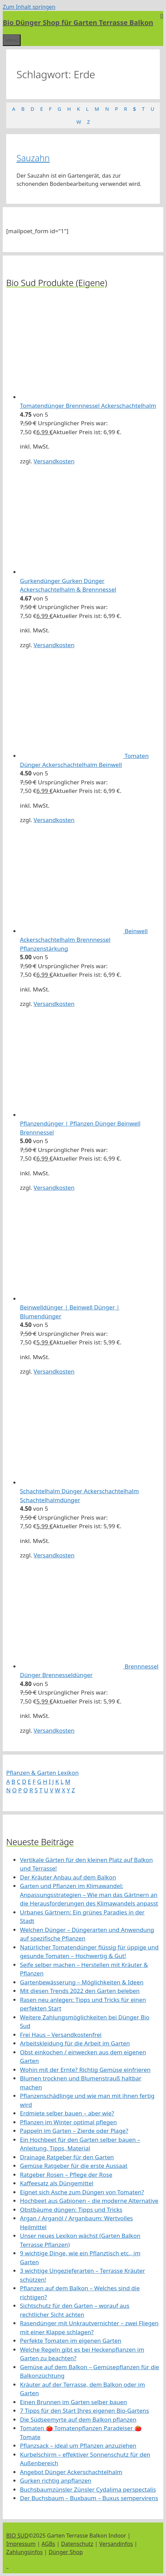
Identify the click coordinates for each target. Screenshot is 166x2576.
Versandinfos (116, 2544)
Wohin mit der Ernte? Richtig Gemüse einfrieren (85, 2070)
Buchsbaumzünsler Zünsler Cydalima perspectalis (88, 2489)
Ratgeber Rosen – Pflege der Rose (66, 2175)
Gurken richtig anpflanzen (55, 2480)
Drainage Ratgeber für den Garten (67, 2157)
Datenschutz (77, 2544)
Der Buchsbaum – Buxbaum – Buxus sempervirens (89, 2498)
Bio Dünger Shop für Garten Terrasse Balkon (78, 22)
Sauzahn (33, 158)
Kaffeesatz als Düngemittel (56, 2183)
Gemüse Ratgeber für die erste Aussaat (74, 2166)
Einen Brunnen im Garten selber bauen (73, 2402)
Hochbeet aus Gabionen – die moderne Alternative (89, 2201)
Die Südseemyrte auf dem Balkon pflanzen (78, 2419)
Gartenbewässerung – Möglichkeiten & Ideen (82, 1982)
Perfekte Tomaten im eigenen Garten (70, 2340)
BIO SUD (17, 2535)
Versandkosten (54, 461)
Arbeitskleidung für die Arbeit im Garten (75, 2043)
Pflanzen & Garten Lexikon (42, 1773)
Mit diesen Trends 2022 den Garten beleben (80, 1991)
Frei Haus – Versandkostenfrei (60, 2035)
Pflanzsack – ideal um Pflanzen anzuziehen (78, 2445)
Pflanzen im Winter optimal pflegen (68, 2122)
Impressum (21, 2544)
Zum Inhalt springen (29, 7)
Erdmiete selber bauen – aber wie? (67, 2113)
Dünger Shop (65, 2552)
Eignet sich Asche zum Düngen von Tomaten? (82, 2192)
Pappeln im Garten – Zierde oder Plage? (74, 2131)
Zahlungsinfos (24, 2552)
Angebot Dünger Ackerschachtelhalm (71, 2472)
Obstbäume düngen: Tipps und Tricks (71, 2209)
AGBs (48, 2544)
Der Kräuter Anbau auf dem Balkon (68, 1877)
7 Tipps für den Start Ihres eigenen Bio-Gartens (84, 2410)
